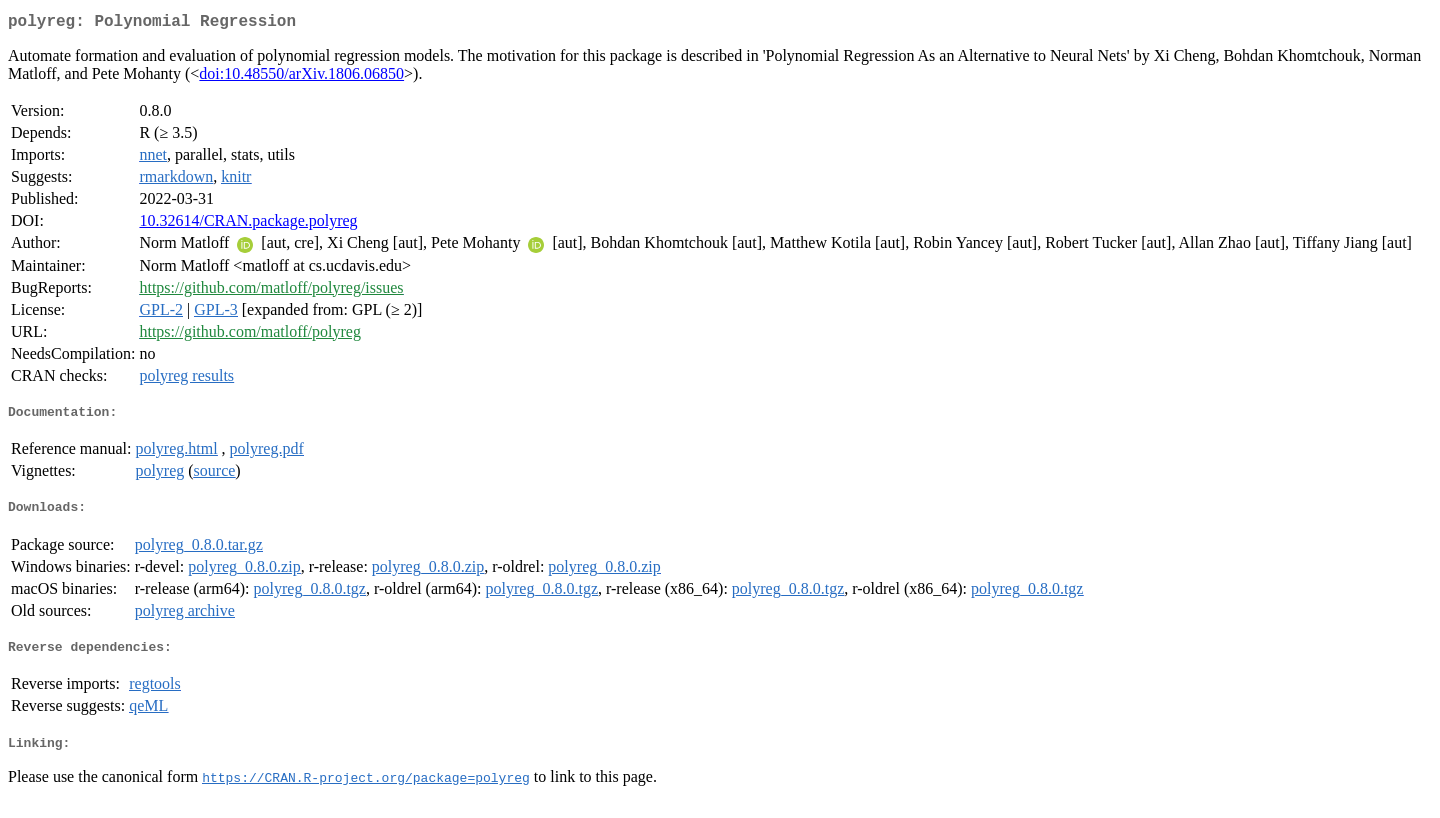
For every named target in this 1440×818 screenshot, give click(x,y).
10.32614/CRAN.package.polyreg (248, 224)
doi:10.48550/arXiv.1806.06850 (301, 77)
